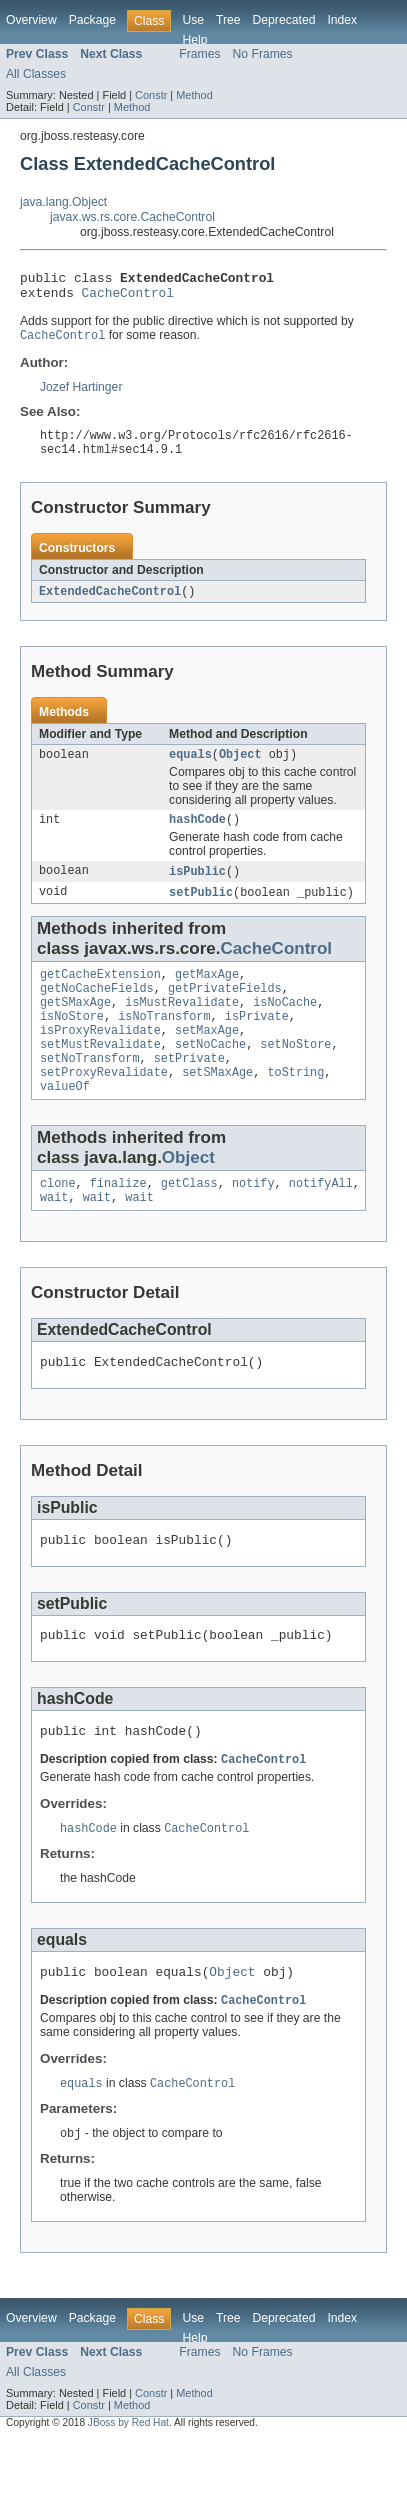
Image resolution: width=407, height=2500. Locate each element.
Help (194, 40)
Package (92, 20)
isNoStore (72, 1042)
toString (295, 1106)
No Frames (263, 54)
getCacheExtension (100, 994)
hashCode (197, 835)
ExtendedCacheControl (110, 603)
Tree (228, 20)
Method (194, 95)
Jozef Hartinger (81, 394)
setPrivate (189, 1090)
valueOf (65, 1122)
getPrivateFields (225, 1010)
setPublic (201, 910)
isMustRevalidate (182, 1026)
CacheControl (128, 298)
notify (253, 1221)
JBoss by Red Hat (128, 2482)
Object (240, 768)
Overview (31, 20)
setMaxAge (207, 1058)
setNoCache (210, 1074)
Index (342, 20)
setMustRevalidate (100, 1074)
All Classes (36, 74)
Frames (199, 54)
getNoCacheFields (97, 1010)
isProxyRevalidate (100, 1058)
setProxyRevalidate (104, 1106)
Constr (151, 95)
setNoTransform (90, 1090)
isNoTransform (164, 1042)
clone (58, 1221)
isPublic (197, 888)
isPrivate (257, 1042)
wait (54, 1237)
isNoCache (285, 1026)
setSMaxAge (217, 1106)
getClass (189, 1221)
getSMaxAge (75, 1026)
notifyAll (321, 1221)
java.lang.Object (63, 202)
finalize (118, 1221)
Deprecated (284, 20)
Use (193, 20)
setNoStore (295, 1074)
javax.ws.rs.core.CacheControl (132, 217)
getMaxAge (207, 994)
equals (190, 768)
